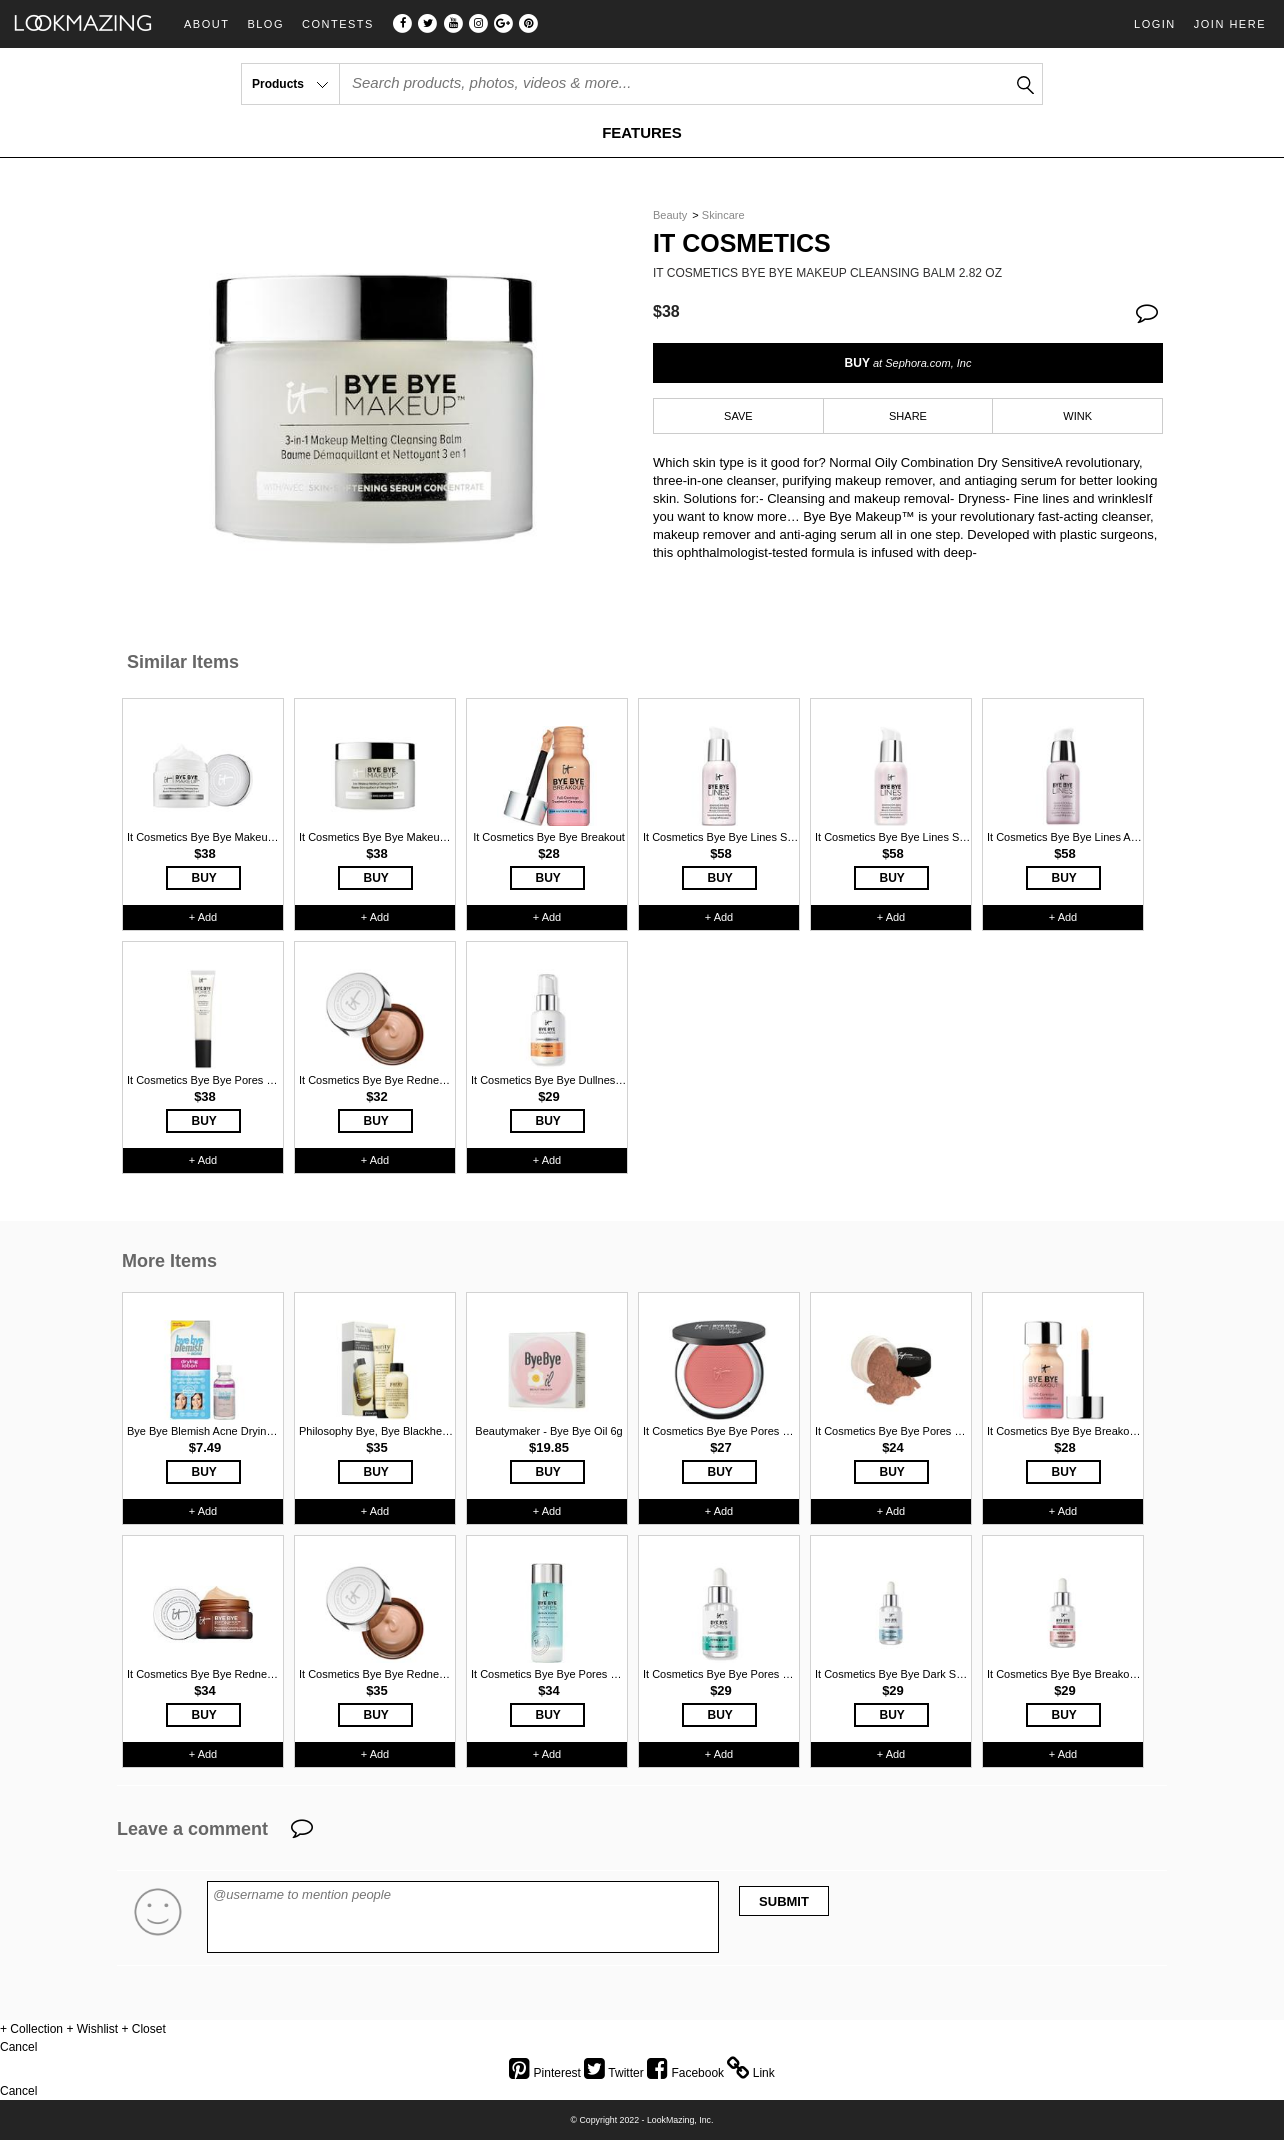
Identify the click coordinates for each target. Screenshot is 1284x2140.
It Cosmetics (742, 243)
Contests (338, 24)
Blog (265, 24)
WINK (1077, 416)
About (206, 24)
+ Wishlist (92, 2029)
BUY (908, 363)
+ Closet (143, 2029)
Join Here (1230, 24)
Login (1155, 24)
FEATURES (642, 132)
